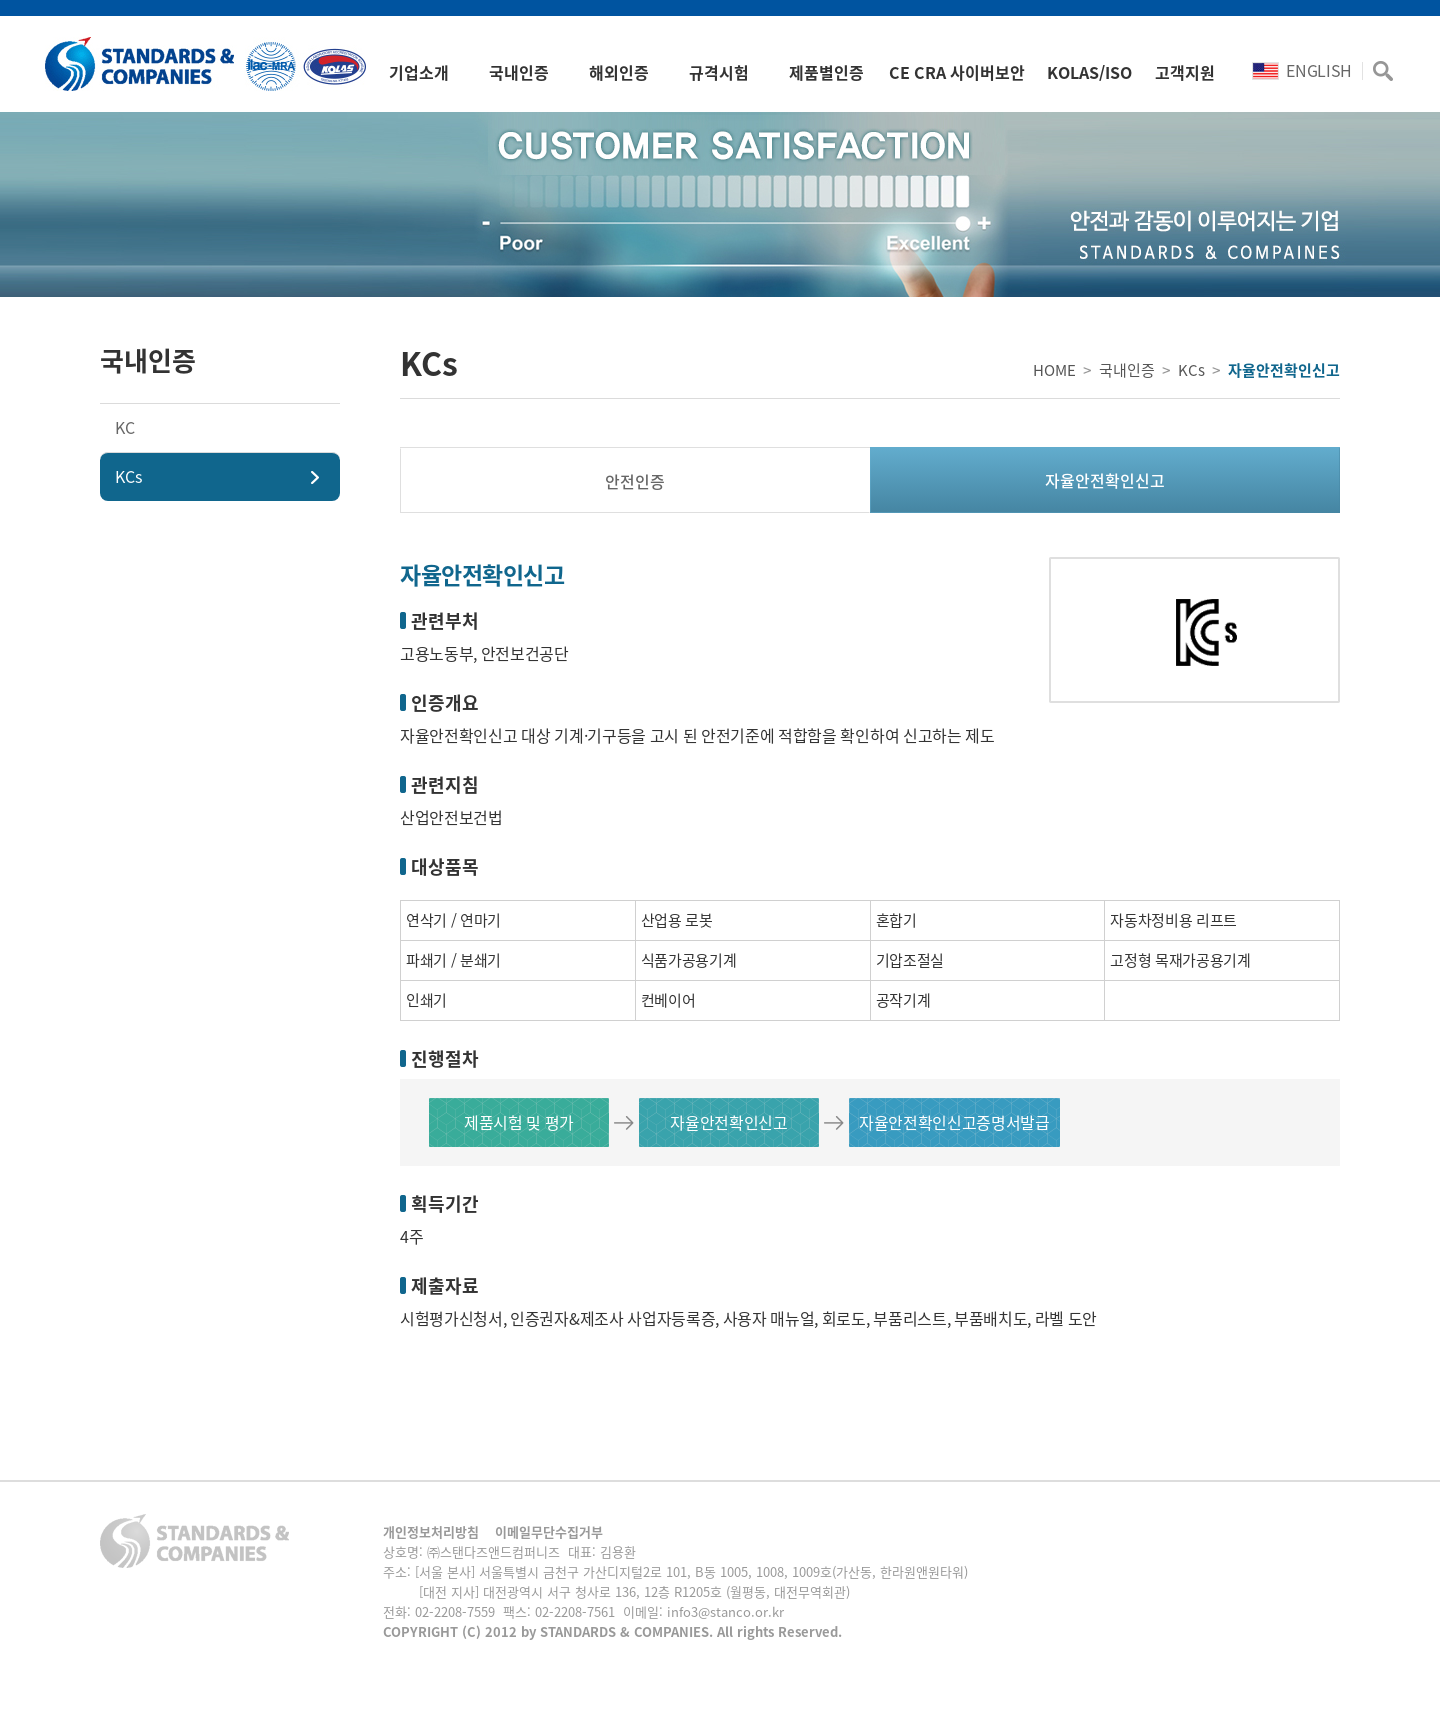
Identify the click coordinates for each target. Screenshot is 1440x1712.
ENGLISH (1302, 70)
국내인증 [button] (519, 72)
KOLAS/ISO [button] (1089, 72)
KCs (128, 476)
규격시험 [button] (719, 72)
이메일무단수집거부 (549, 1531)
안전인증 (635, 481)
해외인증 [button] (619, 72)
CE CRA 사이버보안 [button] (957, 72)
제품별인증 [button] (826, 72)
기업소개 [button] (419, 72)
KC (125, 427)
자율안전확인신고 (1105, 480)
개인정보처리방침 (431, 1531)
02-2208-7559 (455, 1611)
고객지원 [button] (1185, 72)
